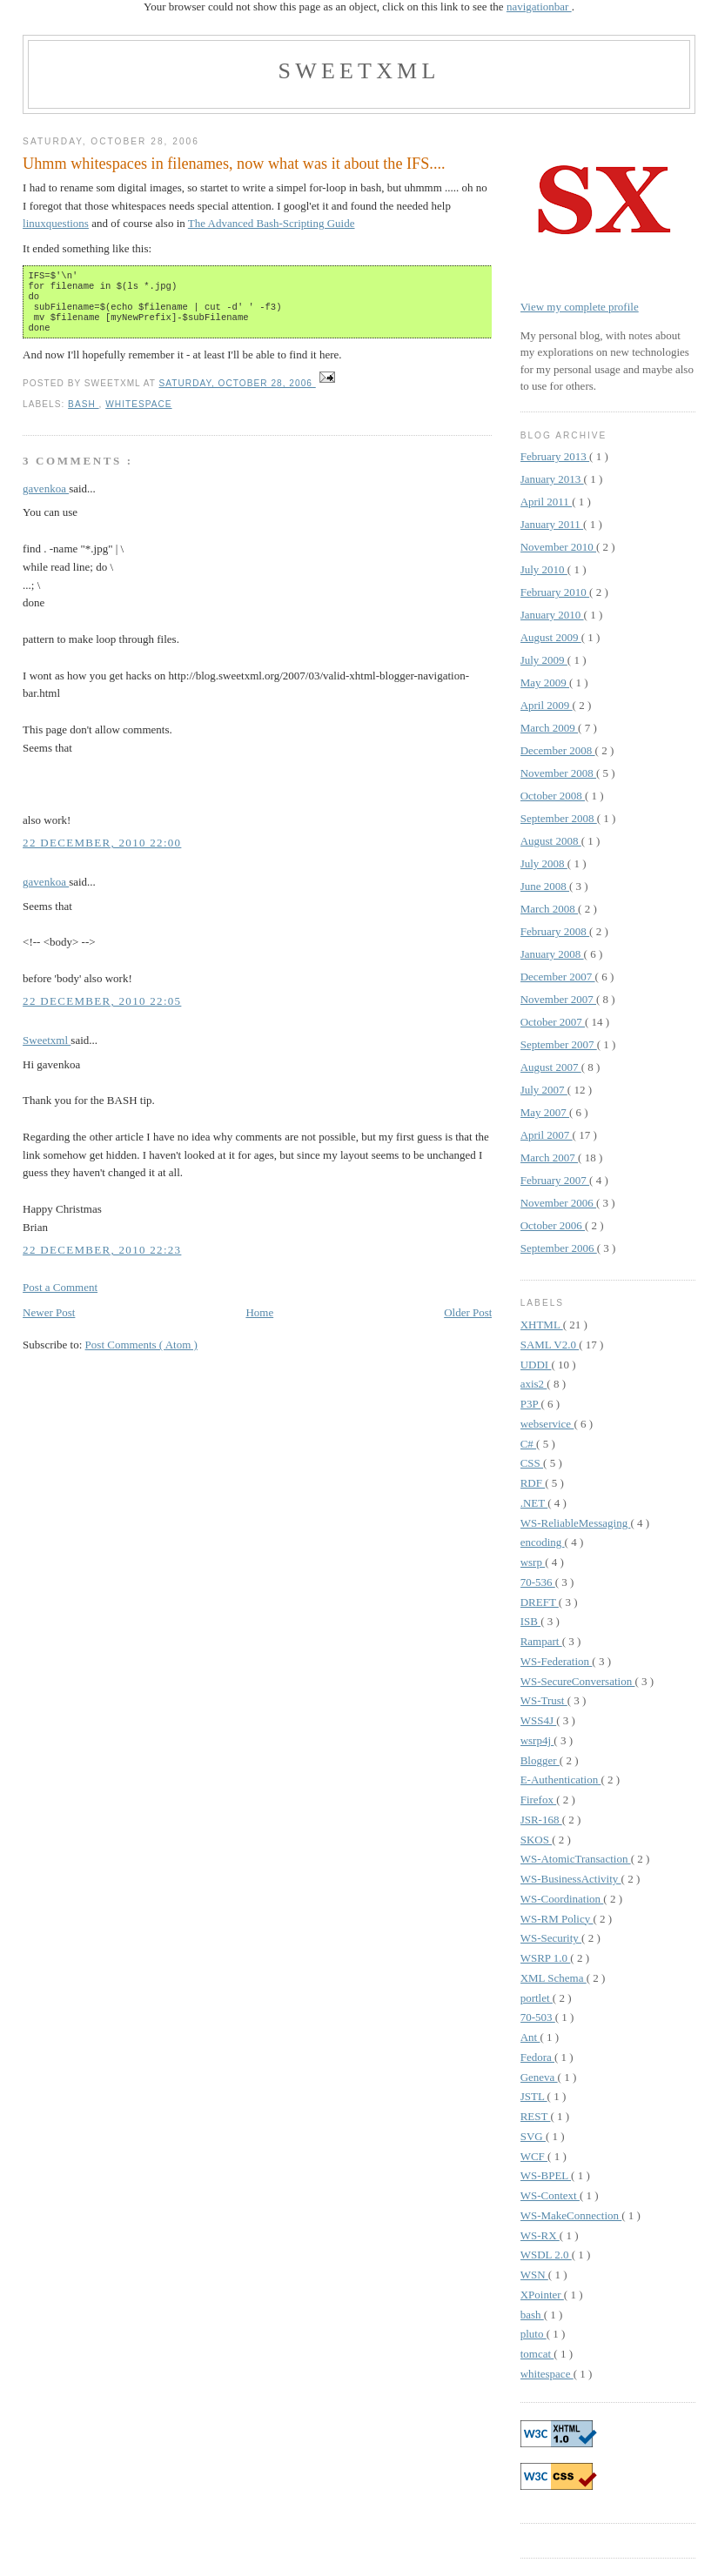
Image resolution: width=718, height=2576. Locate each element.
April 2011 (546, 501)
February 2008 (554, 931)
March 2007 (549, 1157)
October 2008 (552, 795)
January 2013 (552, 478)
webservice (547, 1423)
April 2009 (546, 705)
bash (83, 414)
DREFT (539, 1602)
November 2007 (558, 999)
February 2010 (554, 592)
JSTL (533, 2096)
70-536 (537, 1582)
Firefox (538, 1799)
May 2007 (544, 1112)
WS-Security (550, 1937)
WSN (534, 2274)
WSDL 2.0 (546, 2254)
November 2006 (558, 1202)
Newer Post (49, 1322)
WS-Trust (543, 1700)
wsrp (533, 1562)
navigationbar (539, 6)
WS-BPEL (545, 2175)
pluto (533, 2333)
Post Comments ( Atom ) (141, 1355)
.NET (534, 1502)
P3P (530, 1403)
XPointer (542, 2294)
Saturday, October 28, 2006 (237, 393)
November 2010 (558, 546)
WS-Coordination (562, 1898)
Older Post (468, 1322)
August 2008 (550, 840)
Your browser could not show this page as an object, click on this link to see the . (359, 6)
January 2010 (552, 614)
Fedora (537, 2057)
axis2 (533, 1383)
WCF (533, 2156)
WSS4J (538, 1720)
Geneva (539, 2077)
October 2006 (552, 1225)
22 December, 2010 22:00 (102, 853)
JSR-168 (541, 1819)
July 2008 (543, 863)
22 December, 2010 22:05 (102, 1011)
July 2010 (543, 569)
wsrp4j (537, 1740)
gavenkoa (46, 498)
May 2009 (544, 682)
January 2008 (552, 953)
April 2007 (546, 1134)
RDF (533, 1482)
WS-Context (550, 2195)
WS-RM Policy (557, 1918)
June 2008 (544, 886)
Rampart (541, 1641)
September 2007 (558, 1044)
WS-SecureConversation (577, 1681)
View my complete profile (579, 306)
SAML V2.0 (550, 1344)
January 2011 (551, 524)
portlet (536, 1997)
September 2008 (558, 818)
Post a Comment (60, 1297)
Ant (530, 2037)
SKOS (536, 1839)
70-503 (537, 2017)
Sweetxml (359, 71)
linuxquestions (56, 223)
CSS (531, 1462)
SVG (533, 2136)
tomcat (537, 2353)
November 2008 (558, 772)
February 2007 (554, 1180)
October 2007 (552, 1021)
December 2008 (557, 750)
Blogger (540, 1760)
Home (259, 1322)
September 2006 (558, 1248)
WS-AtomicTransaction (575, 1858)
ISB (530, 1621)
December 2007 (557, 976)
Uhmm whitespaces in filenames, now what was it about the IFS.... (234, 163)
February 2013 (554, 456)
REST (535, 2116)
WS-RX (540, 2235)
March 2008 (549, 908)
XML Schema (553, 1977)
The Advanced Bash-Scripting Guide (271, 223)
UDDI (536, 1364)
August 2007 (550, 1067)
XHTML (541, 1324)
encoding (542, 1542)
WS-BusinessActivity (570, 1878)
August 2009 (550, 637)
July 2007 (543, 1089)
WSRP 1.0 (545, 1957)
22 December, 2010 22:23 (102, 1260)
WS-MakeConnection (571, 2215)
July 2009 (543, 659)
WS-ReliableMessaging (575, 1522)
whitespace (138, 414)
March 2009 (549, 727)
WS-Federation (556, 1661)
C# (528, 1443)
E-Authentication (560, 1779)
